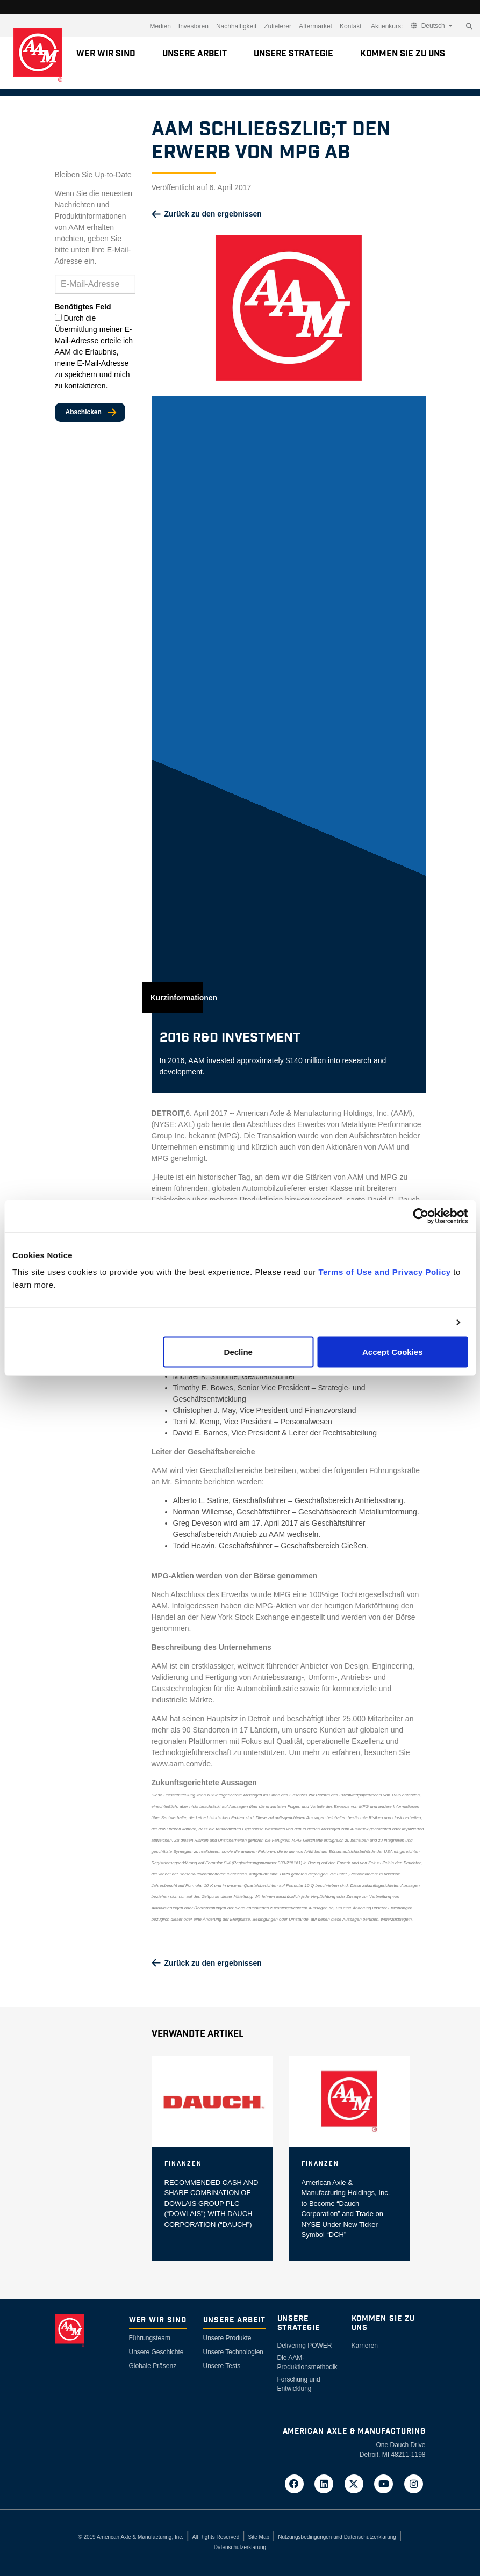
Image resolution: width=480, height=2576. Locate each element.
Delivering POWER (304, 2345)
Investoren (193, 26)
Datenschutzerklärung (240, 2547)
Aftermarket (315, 26)
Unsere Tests (222, 2366)
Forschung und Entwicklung (298, 2384)
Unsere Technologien (233, 2352)
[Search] (469, 26)
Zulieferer (277, 26)
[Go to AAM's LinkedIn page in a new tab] (327, 2483)
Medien (159, 26)
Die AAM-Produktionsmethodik (307, 2362)
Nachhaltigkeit (236, 26)
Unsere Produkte (227, 2338)
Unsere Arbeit (194, 53)
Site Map (258, 2537)
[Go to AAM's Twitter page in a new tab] (357, 2483)
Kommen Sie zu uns (402, 53)
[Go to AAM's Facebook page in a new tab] (297, 2483)
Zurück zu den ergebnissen (213, 214)
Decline (238, 1351)
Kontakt (351, 26)
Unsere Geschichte (156, 2352)
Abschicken (84, 412)
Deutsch (429, 26)
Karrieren (365, 2345)
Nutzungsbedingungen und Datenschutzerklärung (337, 2537)
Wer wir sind (105, 53)
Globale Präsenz (153, 2366)
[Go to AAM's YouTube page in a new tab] (387, 2483)
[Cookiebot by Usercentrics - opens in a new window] (421, 1216)
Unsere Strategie (293, 53)
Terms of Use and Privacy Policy (384, 1271)
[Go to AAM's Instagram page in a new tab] (414, 2483)
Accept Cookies (392, 1351)
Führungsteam (149, 2338)
